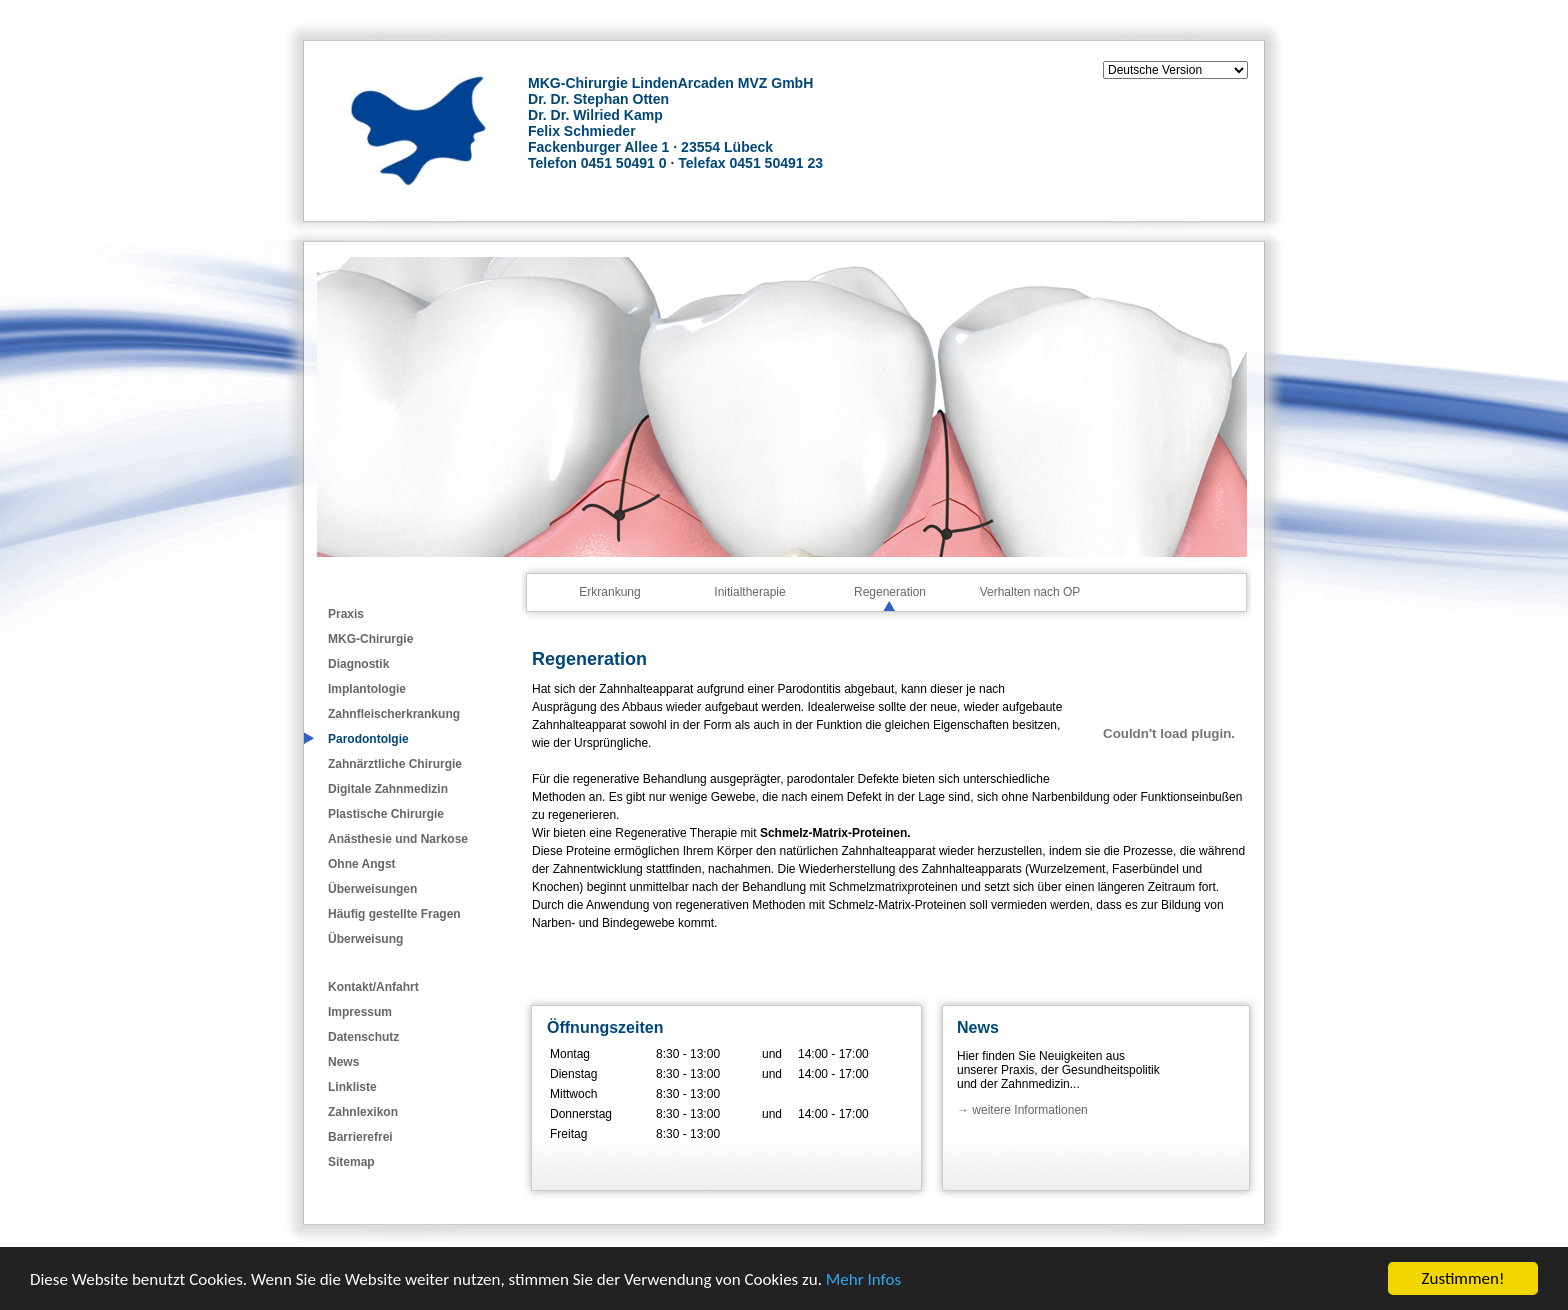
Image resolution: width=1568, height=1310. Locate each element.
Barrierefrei (360, 1137)
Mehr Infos (863, 1279)
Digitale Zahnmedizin (388, 789)
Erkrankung (609, 592)
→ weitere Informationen (1022, 1110)
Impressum (360, 1012)
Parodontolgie (368, 739)
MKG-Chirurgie (370, 639)
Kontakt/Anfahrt (373, 987)
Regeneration (890, 592)
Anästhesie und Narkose (398, 839)
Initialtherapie (749, 592)
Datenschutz (363, 1037)
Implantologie (367, 689)
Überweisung (365, 939)
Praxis (346, 614)
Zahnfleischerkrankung (394, 714)
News (343, 1062)
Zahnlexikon (363, 1112)
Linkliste (352, 1087)
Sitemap (351, 1162)
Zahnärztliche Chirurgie (395, 764)
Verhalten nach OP (1030, 592)
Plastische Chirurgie (386, 814)
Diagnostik (358, 664)
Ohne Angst (362, 864)
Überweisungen (372, 889)
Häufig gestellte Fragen (394, 914)
